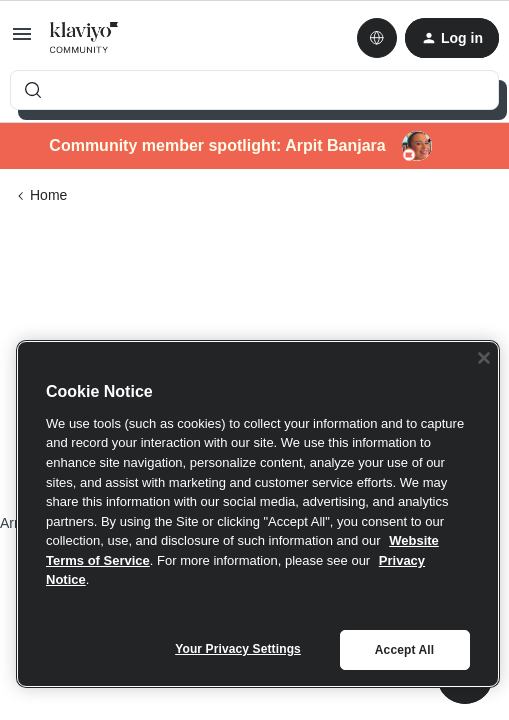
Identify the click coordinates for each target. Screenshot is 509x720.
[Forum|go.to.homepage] (84, 38)
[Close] (484, 358)
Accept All (404, 650)
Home (48, 195)
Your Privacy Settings (238, 649)
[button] (22, 41)
